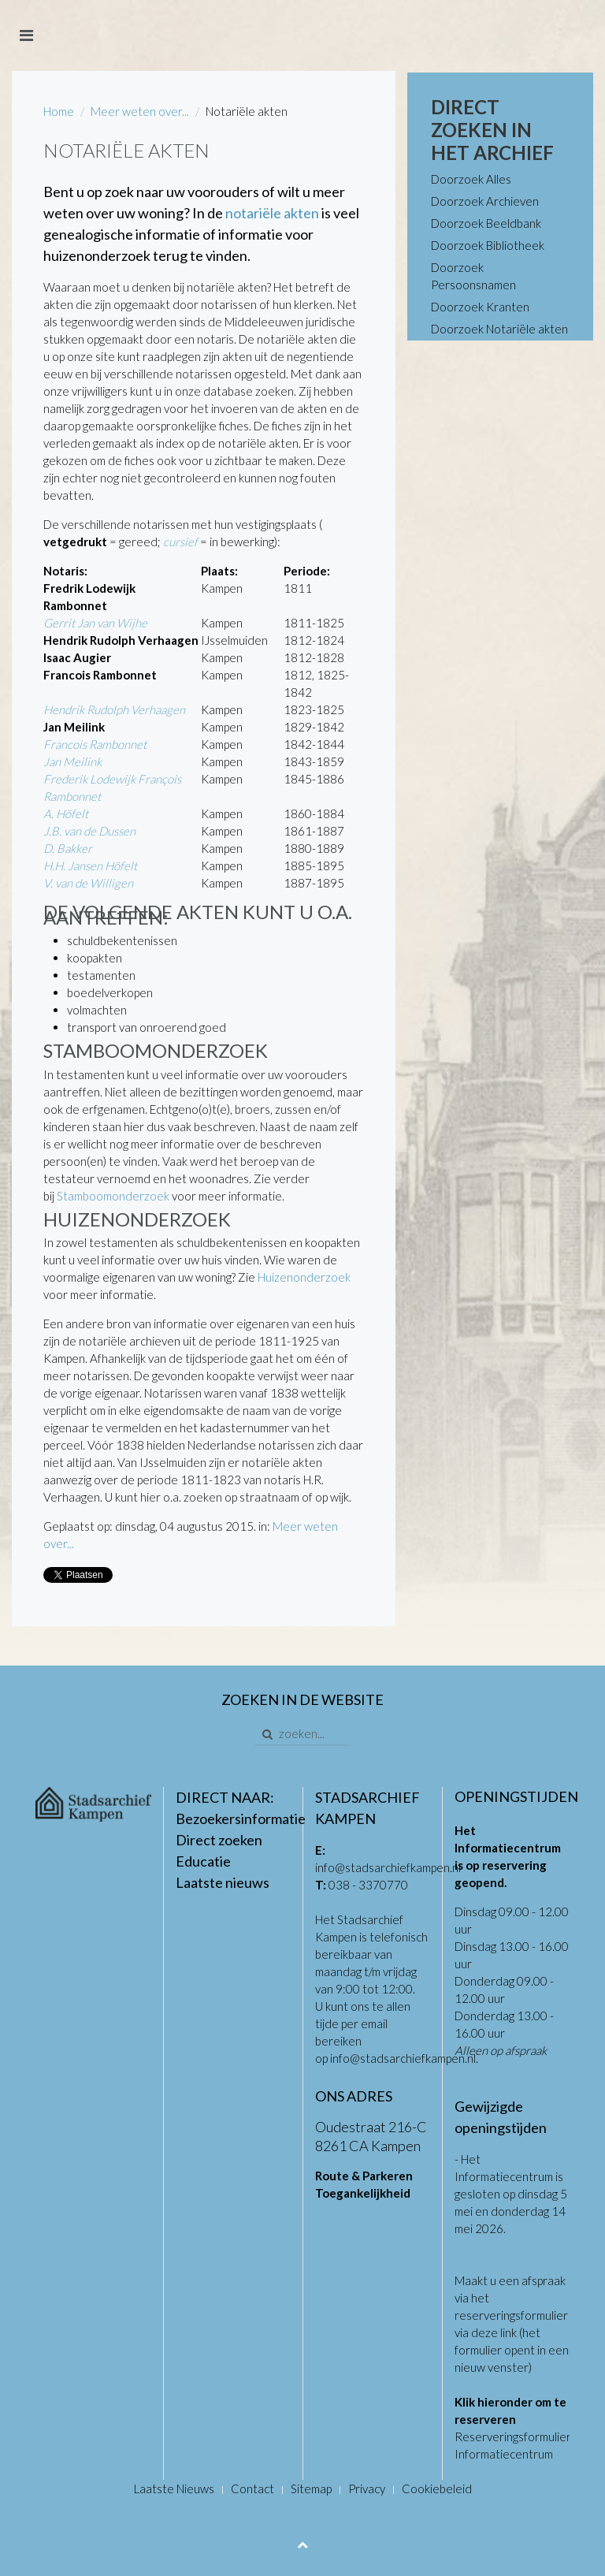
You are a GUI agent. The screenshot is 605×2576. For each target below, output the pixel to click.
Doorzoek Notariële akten (499, 329)
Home (58, 111)
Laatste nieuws (222, 1882)
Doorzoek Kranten (480, 307)
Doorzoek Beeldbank (486, 223)
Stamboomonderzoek (113, 1196)
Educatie (203, 1861)
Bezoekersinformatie (241, 1818)
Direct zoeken (219, 1839)
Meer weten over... (140, 111)
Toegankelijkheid (362, 2193)
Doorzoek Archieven (485, 201)
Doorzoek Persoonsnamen (473, 276)
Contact (252, 2488)
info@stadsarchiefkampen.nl (388, 1867)
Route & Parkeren (364, 2175)
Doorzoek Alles (471, 179)
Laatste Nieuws (174, 2488)
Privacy (366, 2488)
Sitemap (311, 2488)
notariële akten (272, 212)
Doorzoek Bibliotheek (487, 245)
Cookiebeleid (437, 2488)
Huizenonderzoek (304, 1277)
